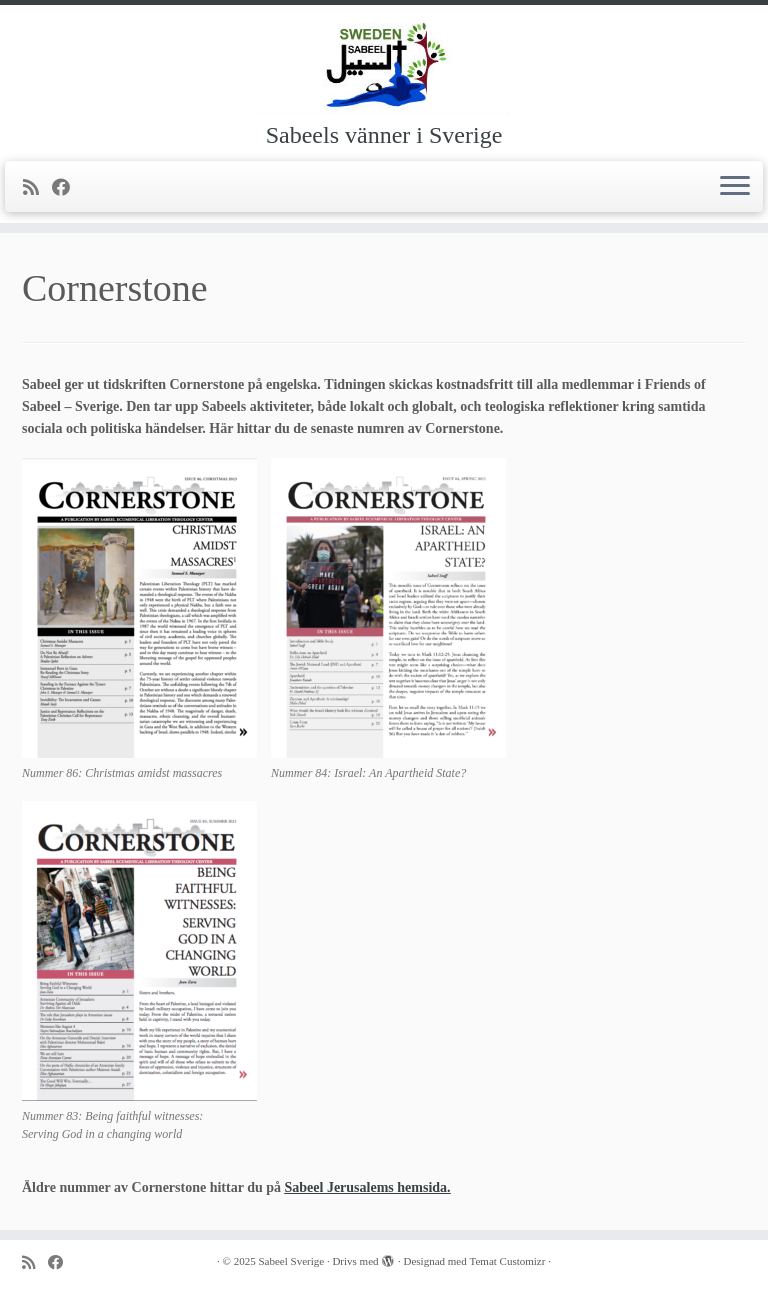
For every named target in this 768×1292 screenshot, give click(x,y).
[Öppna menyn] (735, 187)
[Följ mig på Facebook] (67, 188)
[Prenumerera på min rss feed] (37, 188)
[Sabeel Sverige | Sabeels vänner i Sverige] (384, 65)
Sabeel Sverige (291, 1261)
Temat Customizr (508, 1261)
